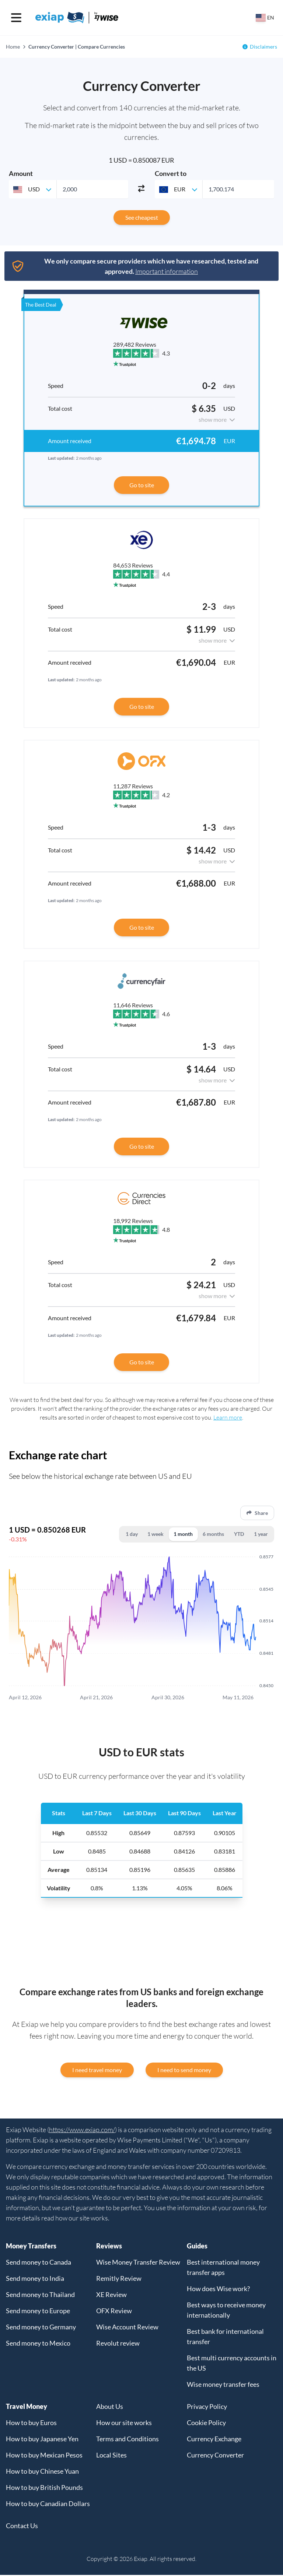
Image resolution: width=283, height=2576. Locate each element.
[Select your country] (265, 17)
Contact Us (22, 2527)
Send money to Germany (41, 2328)
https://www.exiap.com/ (82, 2131)
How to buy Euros (31, 2424)
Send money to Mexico (38, 2344)
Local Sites (111, 2456)
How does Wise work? (218, 2290)
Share (257, 1513)
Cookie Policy (206, 2424)
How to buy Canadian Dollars (48, 2505)
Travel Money (26, 2407)
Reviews (109, 2247)
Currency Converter (215, 2456)
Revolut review (118, 2344)
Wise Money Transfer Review (138, 2263)
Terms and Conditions (127, 2440)
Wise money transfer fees (223, 2385)
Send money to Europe (38, 2312)
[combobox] (32, 189)
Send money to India (35, 2279)
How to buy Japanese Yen (42, 2440)
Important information (166, 271)
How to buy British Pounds (44, 2488)
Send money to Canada (38, 2263)
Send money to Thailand (40, 2295)
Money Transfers (31, 2247)
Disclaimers (263, 46)
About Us (109, 2407)
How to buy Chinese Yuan (42, 2472)
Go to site (141, 484)
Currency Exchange (214, 2440)
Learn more (227, 1417)
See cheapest (141, 217)
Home (13, 46)
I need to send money (184, 2070)
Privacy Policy (207, 2407)
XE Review (111, 2295)
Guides (197, 2247)
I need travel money (97, 2070)
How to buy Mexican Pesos (44, 2456)
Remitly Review (119, 2279)
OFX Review (114, 2312)
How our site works (124, 2424)
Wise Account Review (127, 2328)
